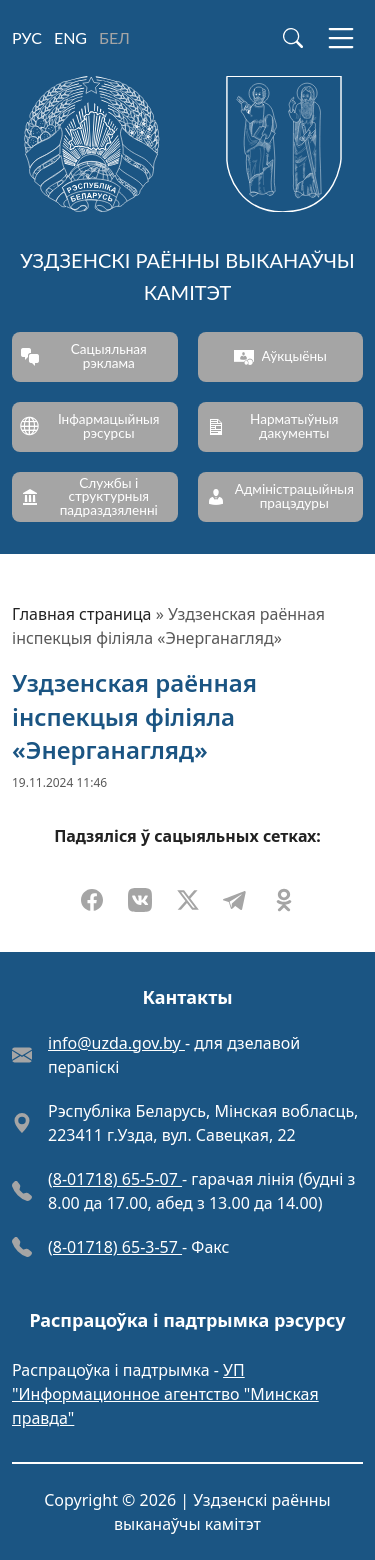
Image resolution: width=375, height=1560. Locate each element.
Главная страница (82, 614)
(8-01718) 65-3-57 (115, 1247)
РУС (27, 37)
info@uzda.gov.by (116, 1043)
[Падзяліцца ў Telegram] (236, 900)
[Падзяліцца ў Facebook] (92, 900)
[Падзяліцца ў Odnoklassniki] (284, 900)
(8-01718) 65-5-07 (115, 1179)
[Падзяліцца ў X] (188, 900)
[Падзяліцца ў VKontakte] (140, 900)
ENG (70, 37)
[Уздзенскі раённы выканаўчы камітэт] (187, 196)
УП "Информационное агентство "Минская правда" (165, 1394)
